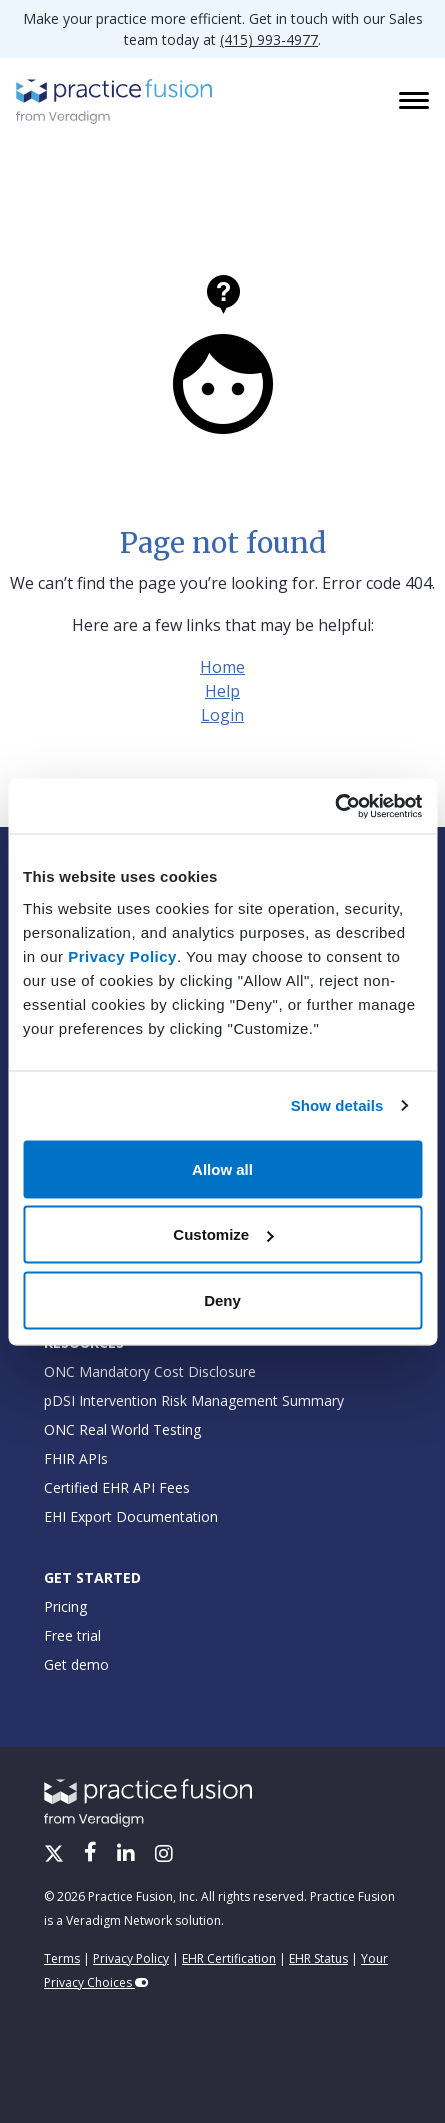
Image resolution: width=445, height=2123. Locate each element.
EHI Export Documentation (131, 1516)
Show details (337, 1105)
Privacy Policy (122, 955)
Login (222, 715)
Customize (223, 1234)
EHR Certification (229, 1958)
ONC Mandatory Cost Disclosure (150, 1371)
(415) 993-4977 (269, 39)
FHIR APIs (76, 1458)
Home (222, 667)
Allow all (222, 1168)
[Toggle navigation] (416, 102)
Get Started (92, 1577)
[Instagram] (164, 1855)
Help (222, 691)
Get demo (76, 1664)
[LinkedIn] (128, 1855)
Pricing (65, 1606)
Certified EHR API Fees (117, 1487)
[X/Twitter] (56, 1855)
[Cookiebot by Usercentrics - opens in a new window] (334, 806)
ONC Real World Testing (122, 1429)
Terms (62, 1958)
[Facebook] (92, 1855)
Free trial (72, 1635)
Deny (222, 1299)
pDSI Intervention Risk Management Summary (194, 1400)
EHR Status (318, 1958)
